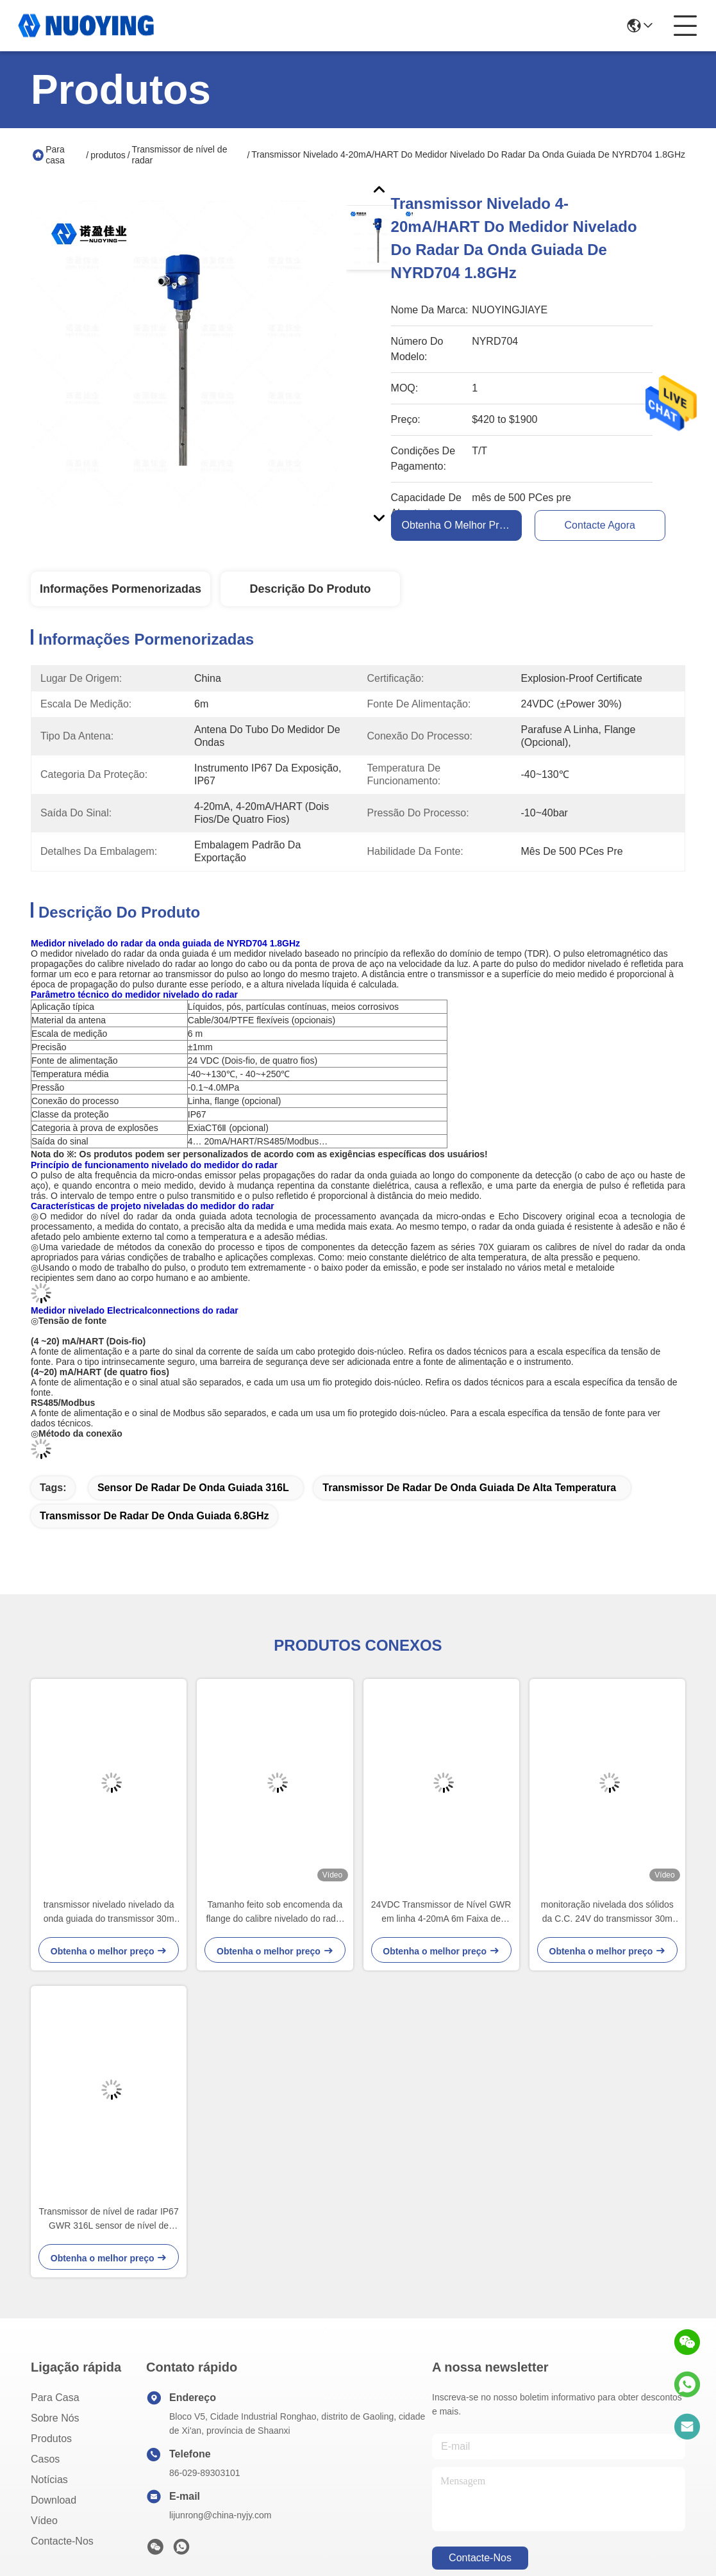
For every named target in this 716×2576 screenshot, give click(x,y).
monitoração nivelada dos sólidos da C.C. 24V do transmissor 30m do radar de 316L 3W (607, 1912)
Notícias (49, 2479)
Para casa (55, 154)
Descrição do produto (309, 588)
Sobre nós (55, 2418)
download (53, 2500)
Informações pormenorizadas (120, 588)
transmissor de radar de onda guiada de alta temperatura (469, 1487)
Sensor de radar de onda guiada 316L (192, 1487)
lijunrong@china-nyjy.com (220, 2515)
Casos (45, 2459)
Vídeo (44, 2520)
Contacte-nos (62, 2541)
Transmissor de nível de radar (180, 154)
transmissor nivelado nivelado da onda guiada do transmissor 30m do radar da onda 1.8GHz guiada (109, 1912)
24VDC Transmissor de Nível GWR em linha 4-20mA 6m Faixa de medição (441, 1912)
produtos (107, 155)
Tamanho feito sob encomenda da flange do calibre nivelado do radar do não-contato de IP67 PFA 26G (275, 1912)
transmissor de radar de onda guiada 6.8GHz (154, 1515)
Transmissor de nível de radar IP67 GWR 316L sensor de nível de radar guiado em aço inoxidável (109, 2219)
